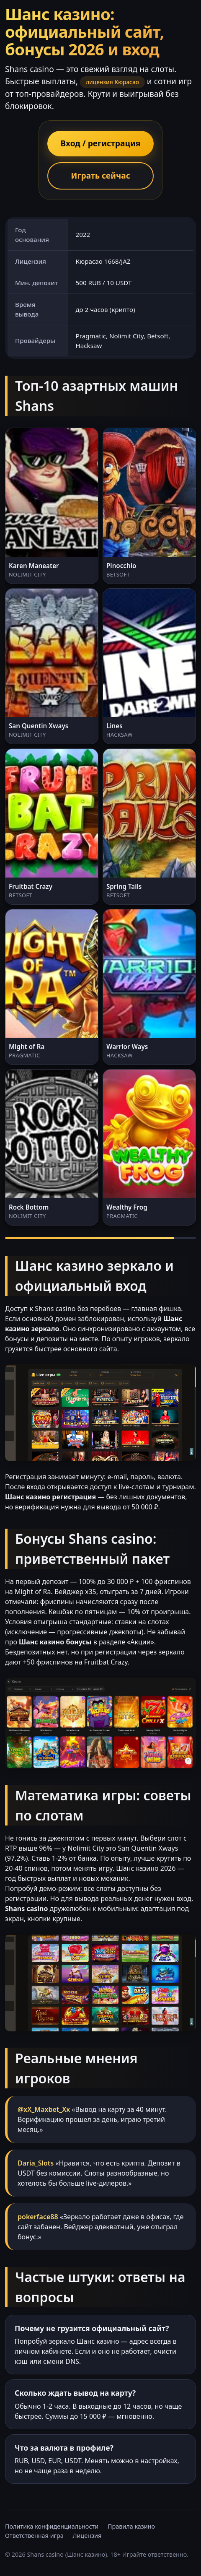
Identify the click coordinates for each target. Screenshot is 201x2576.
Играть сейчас (100, 175)
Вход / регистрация (101, 143)
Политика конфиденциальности (51, 2526)
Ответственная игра (34, 2536)
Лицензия (86, 2536)
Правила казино (131, 2526)
